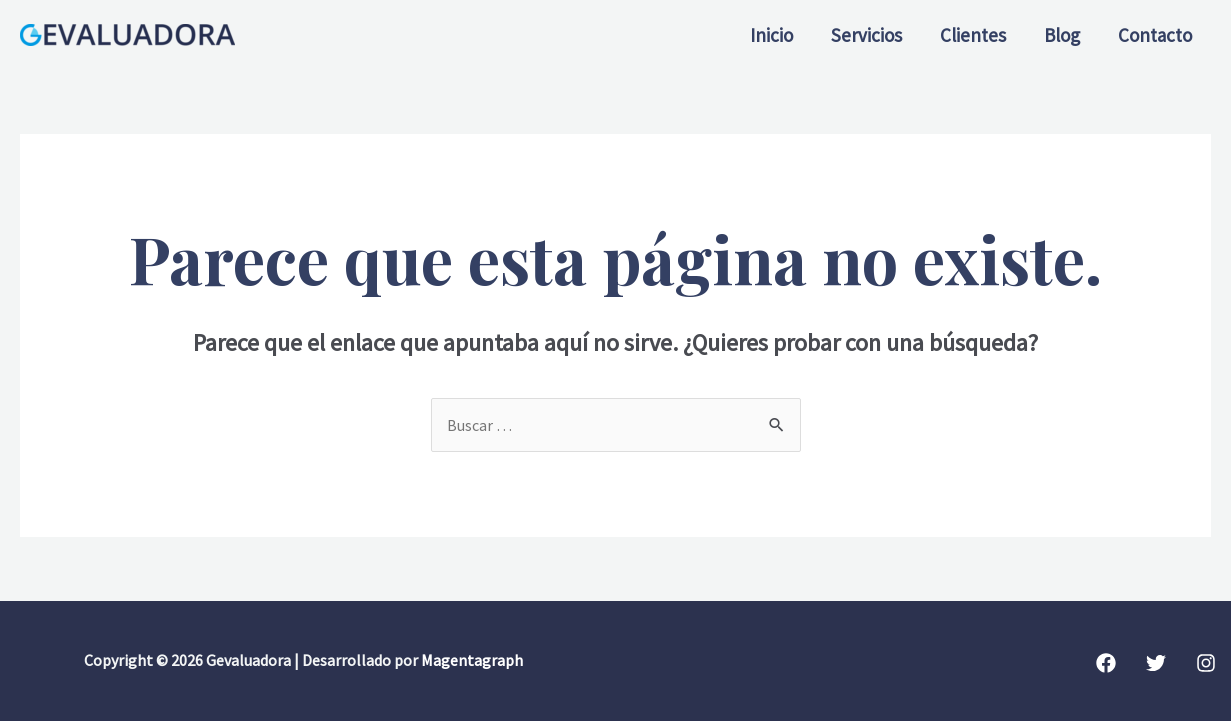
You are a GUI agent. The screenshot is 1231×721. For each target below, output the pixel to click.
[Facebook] (1106, 663)
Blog (1062, 35)
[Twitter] (1156, 663)
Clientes (973, 35)
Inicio (771, 35)
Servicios (866, 35)
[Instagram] (1206, 663)
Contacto (1155, 35)
